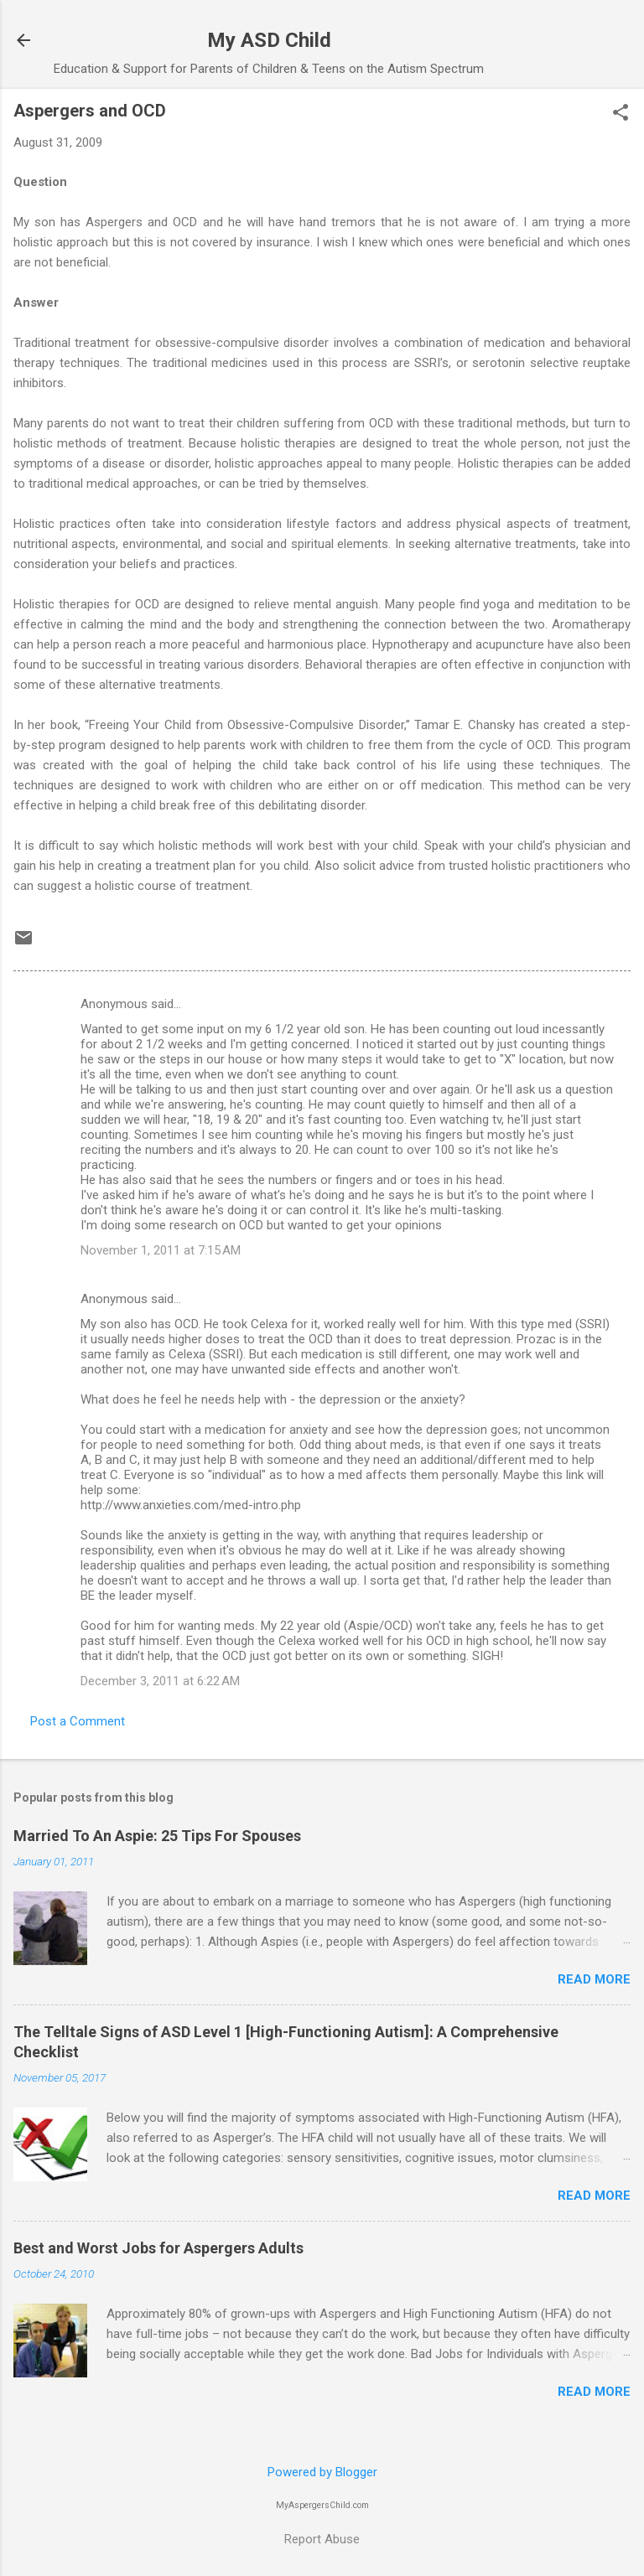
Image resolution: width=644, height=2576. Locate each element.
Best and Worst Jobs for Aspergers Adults (158, 2248)
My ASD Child (269, 40)
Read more (594, 1979)
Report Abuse (322, 2539)
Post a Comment (77, 1721)
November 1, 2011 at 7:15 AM (160, 1250)
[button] (620, 114)
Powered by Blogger (322, 2472)
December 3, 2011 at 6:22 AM (160, 1681)
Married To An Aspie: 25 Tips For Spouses (157, 1835)
